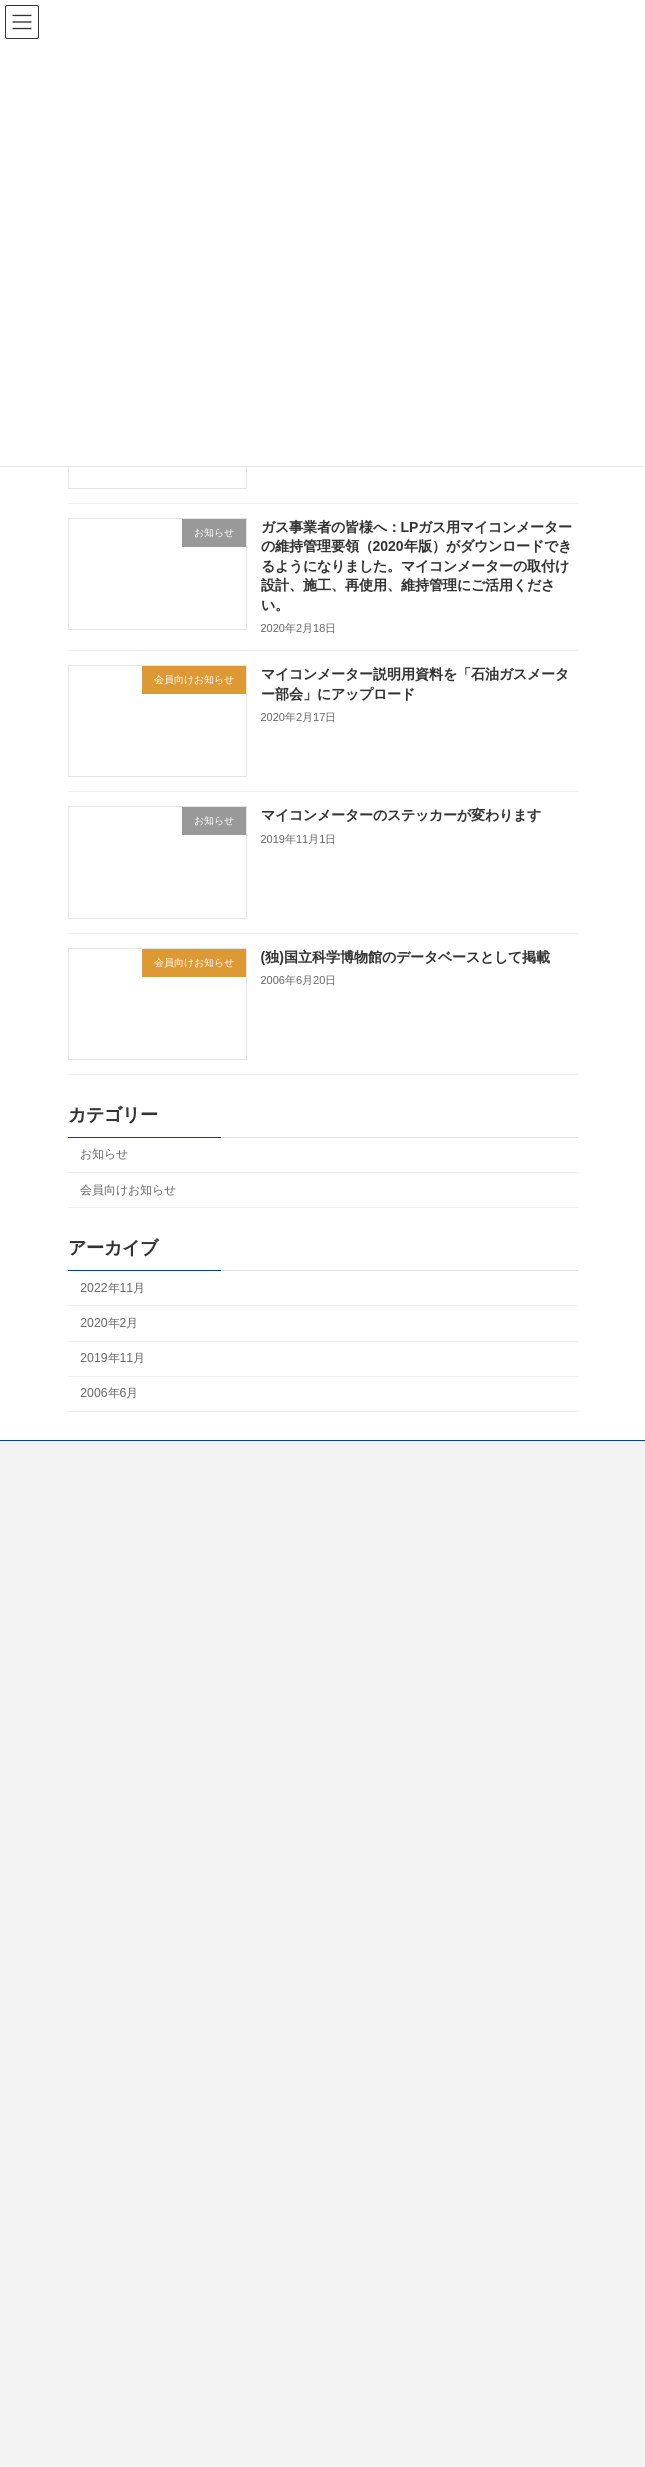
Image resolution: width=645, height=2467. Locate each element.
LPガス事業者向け (117, 1644)
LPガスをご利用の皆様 (129, 1570)
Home (84, 1459)
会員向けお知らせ (128, 1189)
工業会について (110, 1496)
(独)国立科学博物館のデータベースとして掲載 (404, 956)
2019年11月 (112, 1358)
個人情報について (116, 1681)
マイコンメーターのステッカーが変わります (400, 815)
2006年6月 (109, 1393)
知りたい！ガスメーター (134, 1533)
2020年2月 (109, 1323)
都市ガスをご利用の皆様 (134, 1607)
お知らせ (104, 1154)
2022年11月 (112, 1288)
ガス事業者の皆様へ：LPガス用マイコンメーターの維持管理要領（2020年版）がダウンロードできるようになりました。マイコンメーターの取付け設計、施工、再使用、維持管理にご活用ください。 (416, 565)
